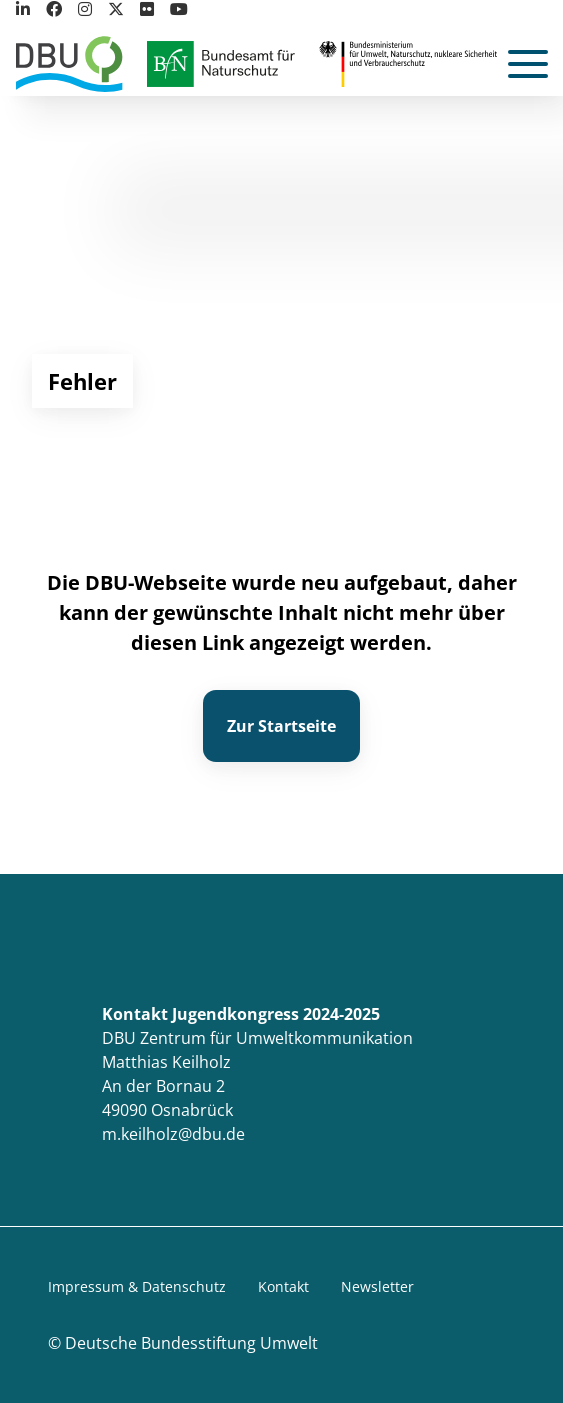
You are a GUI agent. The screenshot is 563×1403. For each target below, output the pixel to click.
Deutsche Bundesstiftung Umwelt (191, 1343)
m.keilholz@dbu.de (173, 1134)
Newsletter (377, 1286)
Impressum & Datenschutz (137, 1286)
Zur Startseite (281, 726)
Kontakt (283, 1286)
